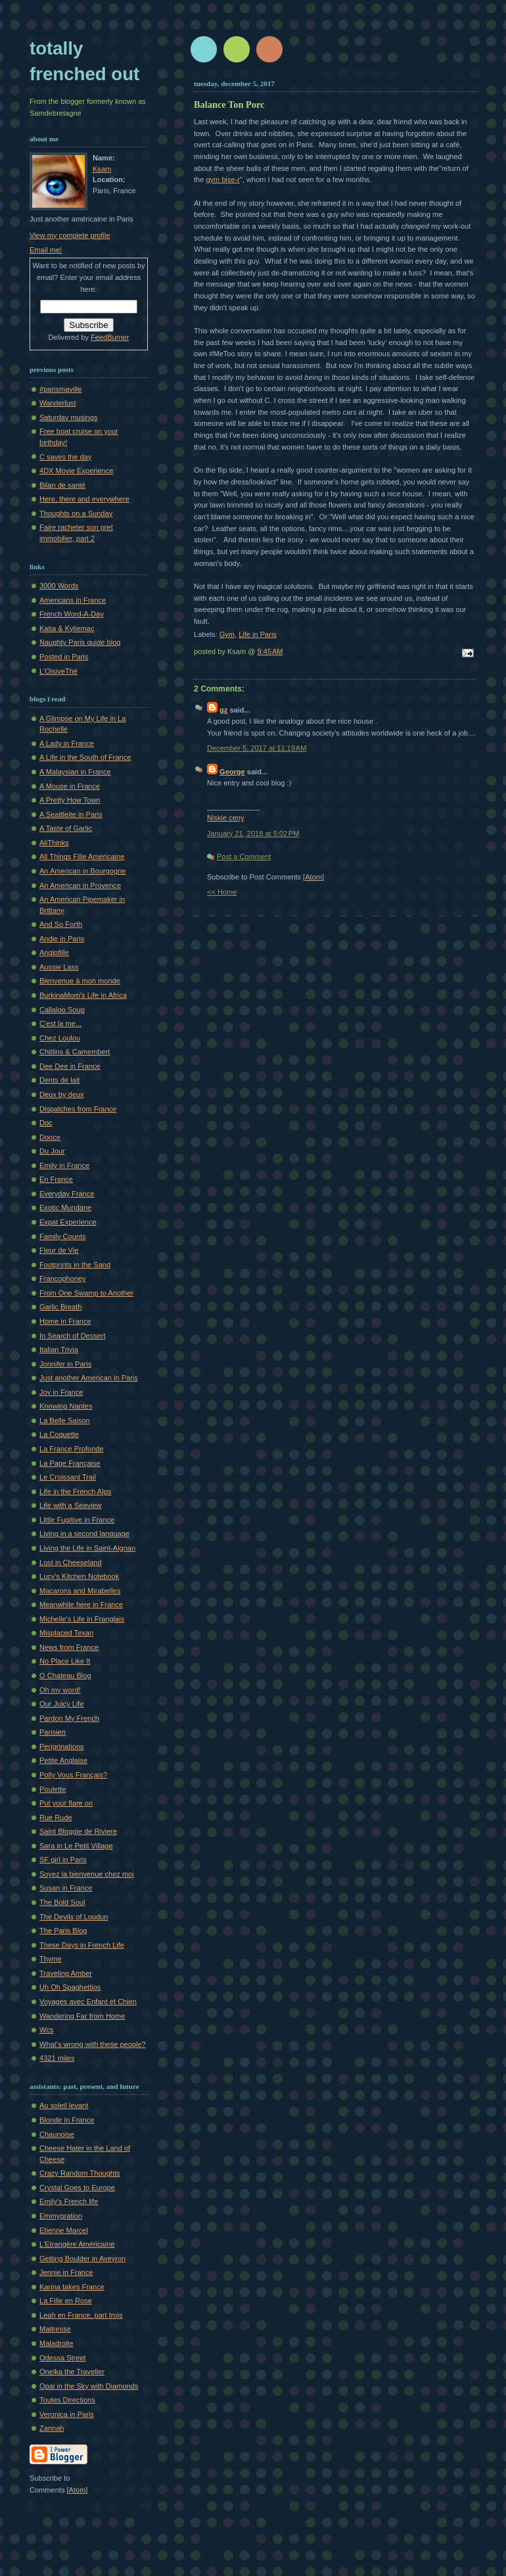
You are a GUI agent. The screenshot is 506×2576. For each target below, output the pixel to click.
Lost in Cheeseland (70, 1562)
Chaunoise (56, 2134)
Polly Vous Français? (73, 1775)
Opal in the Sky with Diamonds (88, 2386)
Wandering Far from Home (82, 2016)
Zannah (51, 2428)
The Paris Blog (63, 1930)
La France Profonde (71, 1449)
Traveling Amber (65, 1973)
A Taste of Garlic (65, 828)
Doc (46, 1123)
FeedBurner (110, 337)
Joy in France (61, 1392)
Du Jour (52, 1151)
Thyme (50, 1959)
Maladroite (56, 2343)
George (232, 772)
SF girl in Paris (63, 1859)
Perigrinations (61, 1746)
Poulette (52, 1789)
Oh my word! (60, 1690)
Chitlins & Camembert (74, 1052)
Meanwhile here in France (81, 1604)
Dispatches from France (77, 1109)
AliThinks (54, 843)
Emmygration (60, 2216)
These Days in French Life (81, 1945)
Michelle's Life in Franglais (81, 1619)
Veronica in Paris (66, 2414)
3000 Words (58, 586)
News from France (69, 1647)
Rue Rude (55, 1817)
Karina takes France (71, 2287)
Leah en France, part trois (81, 2315)
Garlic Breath (60, 1307)
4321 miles (56, 2058)
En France (56, 1179)
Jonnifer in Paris (65, 1364)
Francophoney (62, 1278)
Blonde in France (67, 2120)
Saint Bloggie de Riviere (78, 1831)
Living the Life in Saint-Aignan (87, 1548)
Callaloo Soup (62, 1010)
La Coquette (59, 1434)
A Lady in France (66, 743)
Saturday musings (68, 417)
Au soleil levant (63, 2105)
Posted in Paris (63, 657)
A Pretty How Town (70, 800)
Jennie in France (66, 2272)
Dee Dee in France (70, 1066)
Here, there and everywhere (84, 499)
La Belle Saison (64, 1420)
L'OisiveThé (58, 671)
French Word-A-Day (71, 614)
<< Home (222, 892)
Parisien (52, 1732)
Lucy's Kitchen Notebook (79, 1576)
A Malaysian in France (75, 772)
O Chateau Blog (65, 1675)
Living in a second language (84, 1533)
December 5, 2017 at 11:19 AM (256, 748)
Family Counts (62, 1236)
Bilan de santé (62, 485)
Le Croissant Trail (67, 1477)
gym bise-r (223, 179)
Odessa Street (62, 2358)
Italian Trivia (58, 1349)
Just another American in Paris (88, 1378)
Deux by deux (61, 1094)
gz (223, 710)
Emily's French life (68, 2201)
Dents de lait (59, 1080)
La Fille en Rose (65, 2301)
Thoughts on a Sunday (75, 513)
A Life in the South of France (85, 757)
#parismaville (60, 389)
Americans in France (72, 600)
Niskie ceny (225, 818)
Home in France (65, 1321)
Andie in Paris (61, 939)
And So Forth (60, 924)
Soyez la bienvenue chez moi (86, 1874)
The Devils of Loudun (73, 1917)
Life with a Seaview (70, 1505)
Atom (313, 877)
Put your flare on (66, 1803)
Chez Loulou (59, 1038)
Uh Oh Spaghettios (70, 1987)
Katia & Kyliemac (67, 628)
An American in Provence (80, 885)
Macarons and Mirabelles (79, 1591)
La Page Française (70, 1463)
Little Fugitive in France (76, 1520)
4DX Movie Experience (76, 471)
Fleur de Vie (58, 1250)
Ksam (102, 169)
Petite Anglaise (63, 1760)
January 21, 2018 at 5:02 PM (253, 833)
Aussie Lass (59, 967)
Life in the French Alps (75, 1491)
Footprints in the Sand (74, 1265)
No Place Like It (64, 1661)
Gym (227, 634)
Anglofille (54, 952)
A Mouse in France (69, 786)
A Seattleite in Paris (71, 814)
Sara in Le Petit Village (76, 1846)
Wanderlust (57, 403)
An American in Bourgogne (82, 871)
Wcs (46, 2030)
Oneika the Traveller (71, 2372)
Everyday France (67, 1194)
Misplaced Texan (66, 1633)
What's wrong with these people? (92, 2044)
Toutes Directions (67, 2400)
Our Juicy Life (61, 1704)
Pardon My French (69, 1718)
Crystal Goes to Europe (77, 2187)
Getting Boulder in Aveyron (82, 2258)
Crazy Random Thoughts (79, 2173)
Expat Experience (68, 1222)
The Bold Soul (62, 1902)
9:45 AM (270, 651)
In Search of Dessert (72, 1336)
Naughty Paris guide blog (79, 642)
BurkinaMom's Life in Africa (83, 995)
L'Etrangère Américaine (76, 2244)
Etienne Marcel (63, 2230)
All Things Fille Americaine (81, 856)
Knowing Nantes (65, 1406)
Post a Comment (244, 856)
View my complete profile (70, 235)
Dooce (49, 1137)
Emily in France (64, 1165)
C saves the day (65, 457)
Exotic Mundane (65, 1207)
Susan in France (65, 1888)
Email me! (46, 250)
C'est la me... (60, 1023)
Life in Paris (258, 634)
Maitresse (55, 2329)
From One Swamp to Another (86, 1293)
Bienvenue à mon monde (79, 981)
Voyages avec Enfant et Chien (88, 2001)
